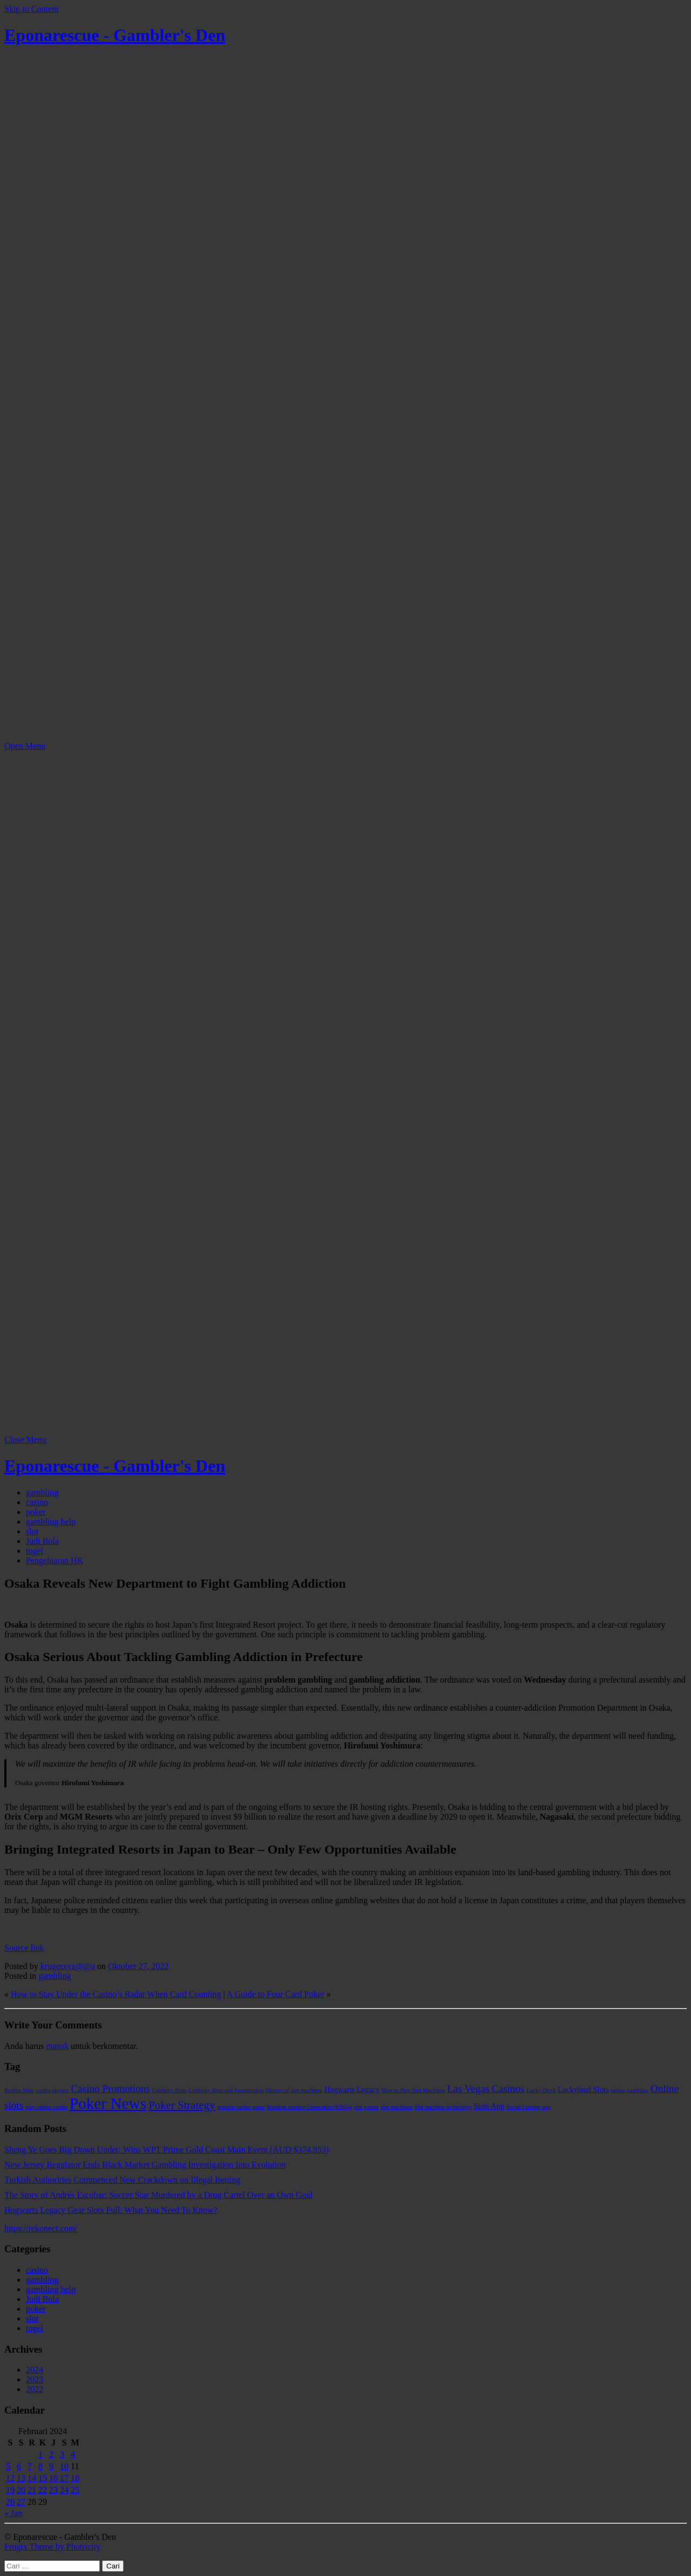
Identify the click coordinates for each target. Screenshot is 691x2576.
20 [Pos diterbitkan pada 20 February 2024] (21, 2490)
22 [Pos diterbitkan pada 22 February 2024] (42, 2490)
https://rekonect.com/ (41, 2228)
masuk (57, 2046)
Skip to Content (31, 8)
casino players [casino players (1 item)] (52, 2090)
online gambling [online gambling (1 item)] (630, 2090)
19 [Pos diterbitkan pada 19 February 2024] (10, 2490)
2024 (34, 2369)
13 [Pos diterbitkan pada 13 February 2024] (21, 2478)
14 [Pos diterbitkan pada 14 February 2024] (32, 2478)
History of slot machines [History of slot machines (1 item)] (294, 2090)
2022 (34, 2389)
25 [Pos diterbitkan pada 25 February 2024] (75, 2490)
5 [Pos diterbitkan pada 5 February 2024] (8, 2466)
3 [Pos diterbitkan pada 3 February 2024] (62, 2454)
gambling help (51, 1521)
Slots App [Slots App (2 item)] (488, 2106)
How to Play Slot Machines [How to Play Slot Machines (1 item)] (413, 2090)
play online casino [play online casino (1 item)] (46, 2107)
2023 (34, 2379)
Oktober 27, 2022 (138, 1966)
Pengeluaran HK (54, 1560)
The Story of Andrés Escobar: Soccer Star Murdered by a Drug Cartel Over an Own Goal (158, 2194)
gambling (42, 1492)
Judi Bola (42, 1541)
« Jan (13, 2513)
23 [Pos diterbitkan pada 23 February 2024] (53, 2490)
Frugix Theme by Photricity (52, 2546)
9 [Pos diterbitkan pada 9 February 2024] (51, 2466)
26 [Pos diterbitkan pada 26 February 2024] (10, 2501)
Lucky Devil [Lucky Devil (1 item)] (541, 2090)
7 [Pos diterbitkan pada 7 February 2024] (30, 2466)
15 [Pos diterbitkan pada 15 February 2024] (42, 2478)
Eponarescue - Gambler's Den (114, 35)
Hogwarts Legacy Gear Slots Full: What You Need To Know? (111, 2210)
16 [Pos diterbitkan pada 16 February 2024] (53, 2478)
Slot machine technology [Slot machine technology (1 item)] (442, 2107)
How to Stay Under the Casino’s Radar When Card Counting (116, 1994)
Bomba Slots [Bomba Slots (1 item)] (19, 2090)
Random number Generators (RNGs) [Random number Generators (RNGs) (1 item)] (309, 2107)
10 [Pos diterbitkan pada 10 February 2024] (64, 2466)
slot (32, 1531)
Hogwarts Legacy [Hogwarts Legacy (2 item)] (352, 2089)
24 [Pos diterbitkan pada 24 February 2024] (64, 2490)
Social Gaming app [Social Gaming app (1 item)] (528, 2107)
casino (37, 1502)
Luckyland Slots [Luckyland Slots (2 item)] (583, 2089)
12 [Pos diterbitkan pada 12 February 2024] (10, 2478)
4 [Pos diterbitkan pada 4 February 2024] (73, 2454)
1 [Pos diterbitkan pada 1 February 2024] (40, 2454)
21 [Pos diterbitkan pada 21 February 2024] (32, 2490)
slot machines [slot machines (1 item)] (396, 2107)
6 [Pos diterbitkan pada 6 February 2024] (19, 2466)
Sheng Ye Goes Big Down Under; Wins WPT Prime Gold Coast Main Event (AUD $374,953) (166, 2149)
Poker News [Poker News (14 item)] (108, 2103)
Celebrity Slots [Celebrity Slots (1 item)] (169, 2090)
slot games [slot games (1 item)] (366, 2107)
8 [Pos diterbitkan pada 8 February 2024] (40, 2466)
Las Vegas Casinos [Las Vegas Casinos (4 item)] (485, 2088)
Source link (24, 1947)
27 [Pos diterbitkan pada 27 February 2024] (21, 2501)
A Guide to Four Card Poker (275, 1994)
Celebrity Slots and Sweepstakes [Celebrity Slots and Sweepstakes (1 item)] (225, 2090)
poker (35, 1511)
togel (34, 1550)
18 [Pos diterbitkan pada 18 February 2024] (75, 2478)
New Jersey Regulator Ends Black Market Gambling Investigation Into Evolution (145, 2164)
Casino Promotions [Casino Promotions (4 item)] (110, 2088)
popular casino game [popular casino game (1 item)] (241, 2107)
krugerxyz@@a (67, 1966)
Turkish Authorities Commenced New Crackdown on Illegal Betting (122, 2179)
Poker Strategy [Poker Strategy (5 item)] (181, 2105)
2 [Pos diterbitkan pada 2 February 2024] (51, 2454)
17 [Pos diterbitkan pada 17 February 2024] (64, 2478)
